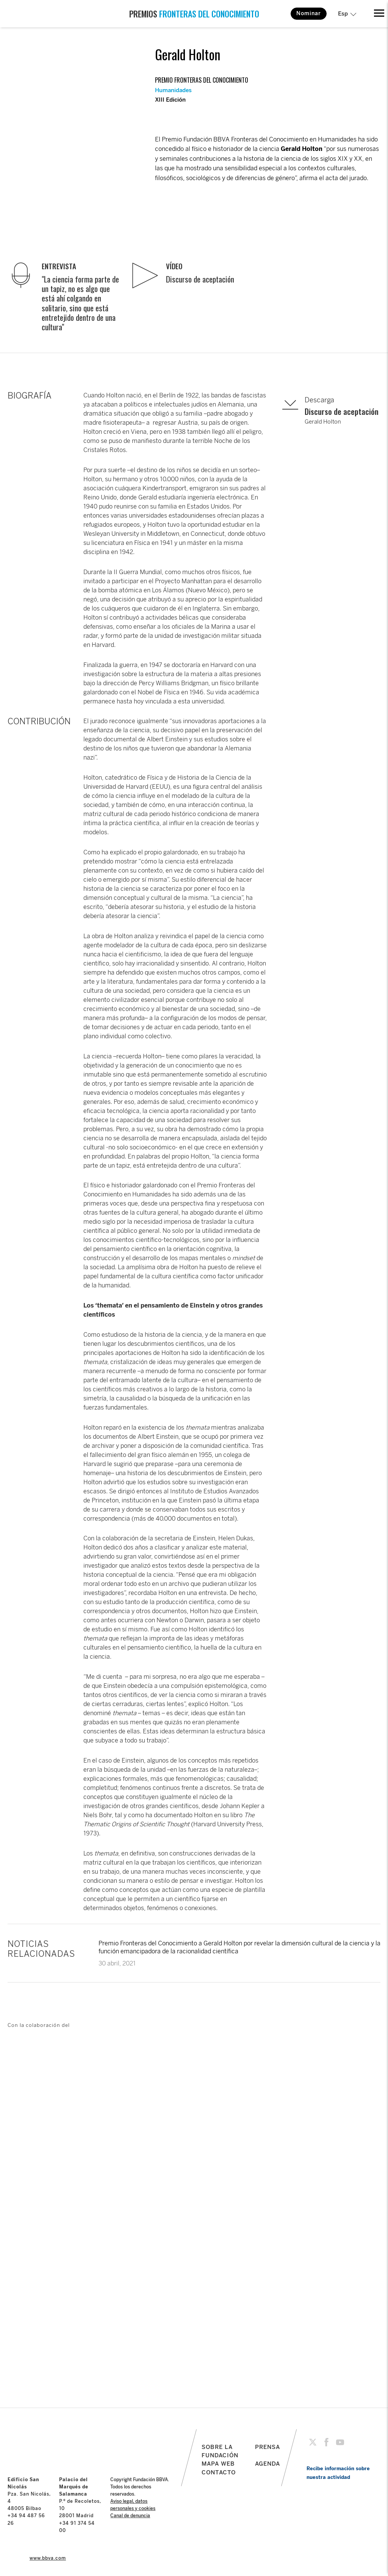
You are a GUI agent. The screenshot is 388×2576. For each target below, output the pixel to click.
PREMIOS (194, 14)
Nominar (308, 13)
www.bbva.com (48, 2558)
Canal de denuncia (130, 2515)
